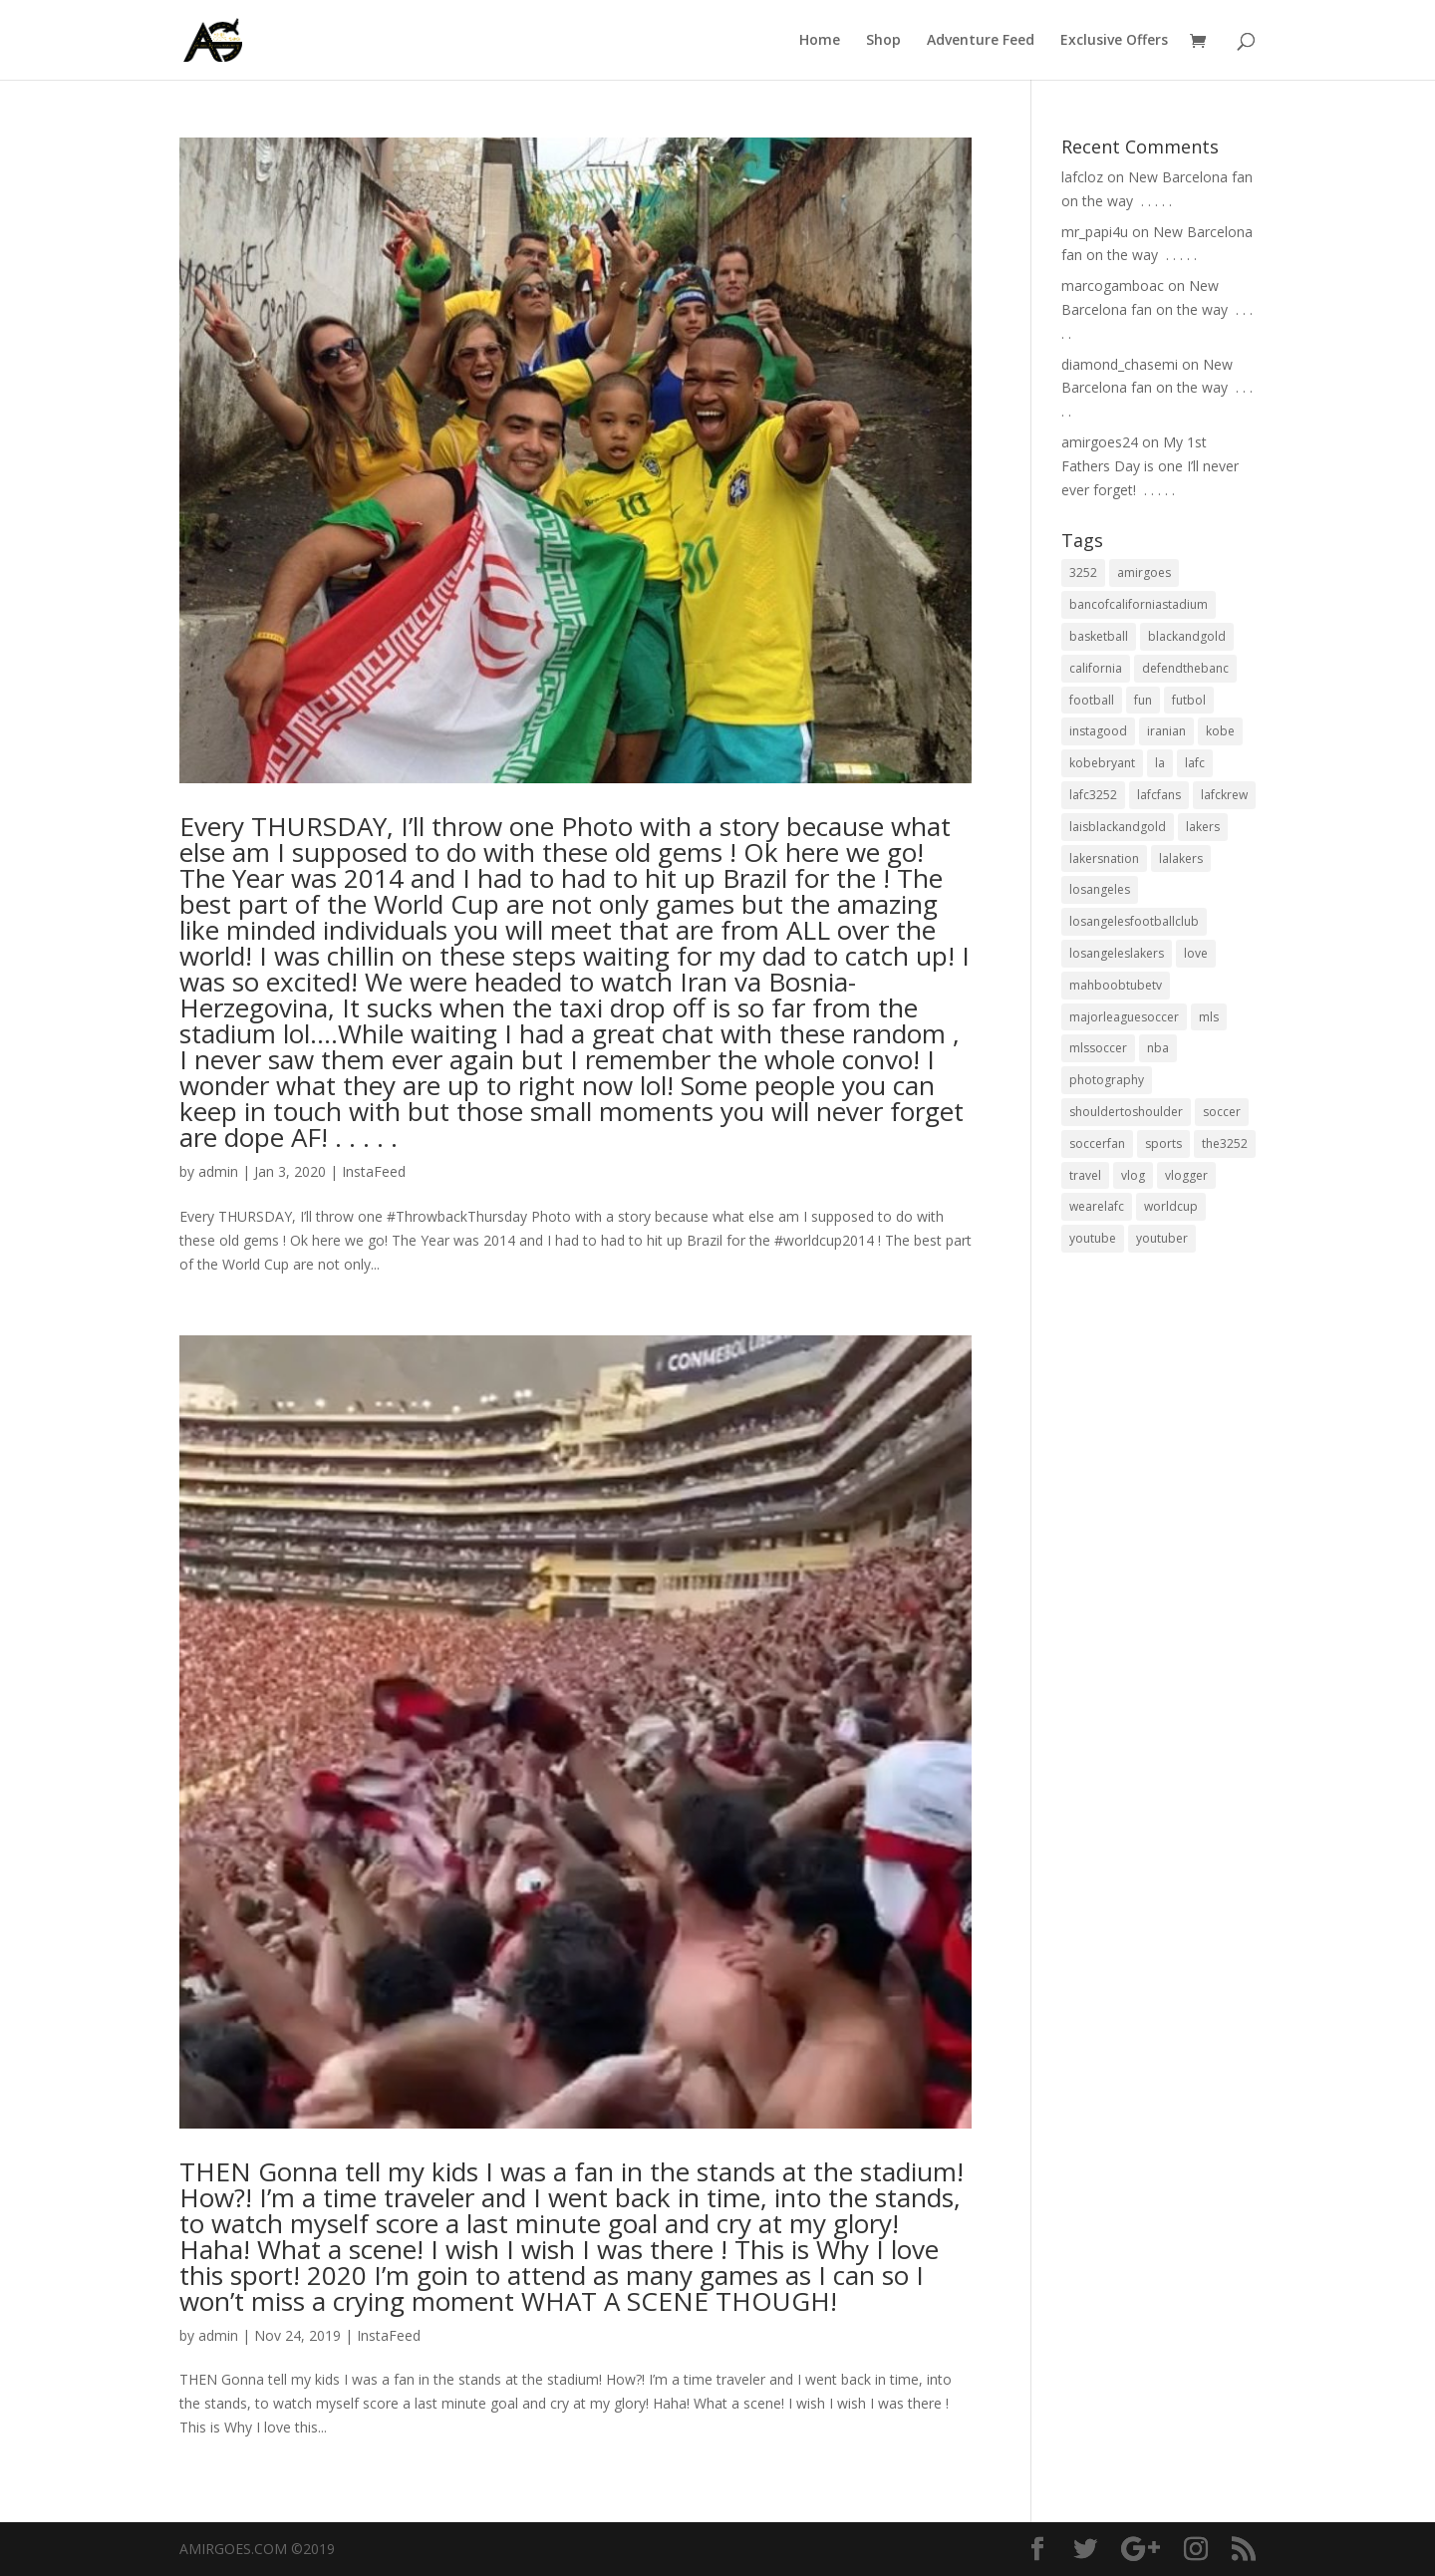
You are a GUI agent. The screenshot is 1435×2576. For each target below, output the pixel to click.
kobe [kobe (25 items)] (1220, 730)
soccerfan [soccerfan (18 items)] (1097, 1143)
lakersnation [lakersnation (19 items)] (1104, 858)
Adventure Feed (980, 41)
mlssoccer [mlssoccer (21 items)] (1098, 1047)
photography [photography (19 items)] (1106, 1079)
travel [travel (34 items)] (1085, 1175)
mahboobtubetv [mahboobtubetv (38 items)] (1115, 985)
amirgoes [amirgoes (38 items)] (1144, 572)
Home (819, 41)
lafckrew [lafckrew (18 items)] (1224, 794)
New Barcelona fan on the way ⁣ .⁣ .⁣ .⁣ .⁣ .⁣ (1157, 309)
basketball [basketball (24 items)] (1098, 636)
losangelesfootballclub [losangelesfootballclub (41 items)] (1134, 921)
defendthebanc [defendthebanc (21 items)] (1185, 668)
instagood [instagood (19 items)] (1098, 730)
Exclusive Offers (1114, 41)
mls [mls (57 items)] (1209, 1016)
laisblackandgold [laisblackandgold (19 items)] (1117, 826)
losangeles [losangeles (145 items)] (1099, 889)
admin (218, 1171)
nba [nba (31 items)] (1158, 1047)
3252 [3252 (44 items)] (1083, 572)
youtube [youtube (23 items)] (1092, 1238)
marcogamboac (1112, 285)
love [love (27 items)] (1196, 953)
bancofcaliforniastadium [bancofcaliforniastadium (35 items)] (1138, 604)
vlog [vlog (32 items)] (1133, 1175)
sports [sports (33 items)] (1163, 1143)
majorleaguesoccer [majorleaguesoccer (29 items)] (1124, 1016)
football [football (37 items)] (1091, 700)
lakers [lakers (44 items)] (1203, 826)
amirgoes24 (1099, 441)
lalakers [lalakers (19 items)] (1181, 858)
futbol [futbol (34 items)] (1189, 700)
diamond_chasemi (1119, 364)
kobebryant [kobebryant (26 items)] (1102, 762)
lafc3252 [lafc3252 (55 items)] (1093, 794)
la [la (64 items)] (1160, 762)
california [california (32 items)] (1095, 668)
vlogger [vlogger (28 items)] (1186, 1175)
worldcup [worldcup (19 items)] (1171, 1206)
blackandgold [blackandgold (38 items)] (1187, 636)
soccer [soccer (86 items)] (1222, 1111)
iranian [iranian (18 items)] (1166, 730)
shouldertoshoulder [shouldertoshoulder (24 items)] (1126, 1111)
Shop (883, 41)
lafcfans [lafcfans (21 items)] (1159, 794)
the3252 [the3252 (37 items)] (1225, 1143)
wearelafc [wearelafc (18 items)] (1096, 1206)
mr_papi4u (1094, 231)
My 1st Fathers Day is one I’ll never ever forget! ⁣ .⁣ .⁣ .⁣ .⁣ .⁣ (1150, 465)
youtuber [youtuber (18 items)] (1162, 1238)
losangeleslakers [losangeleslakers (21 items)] (1116, 953)
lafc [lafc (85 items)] (1195, 762)
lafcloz (1082, 176)
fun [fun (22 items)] (1143, 700)
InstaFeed (374, 1171)
